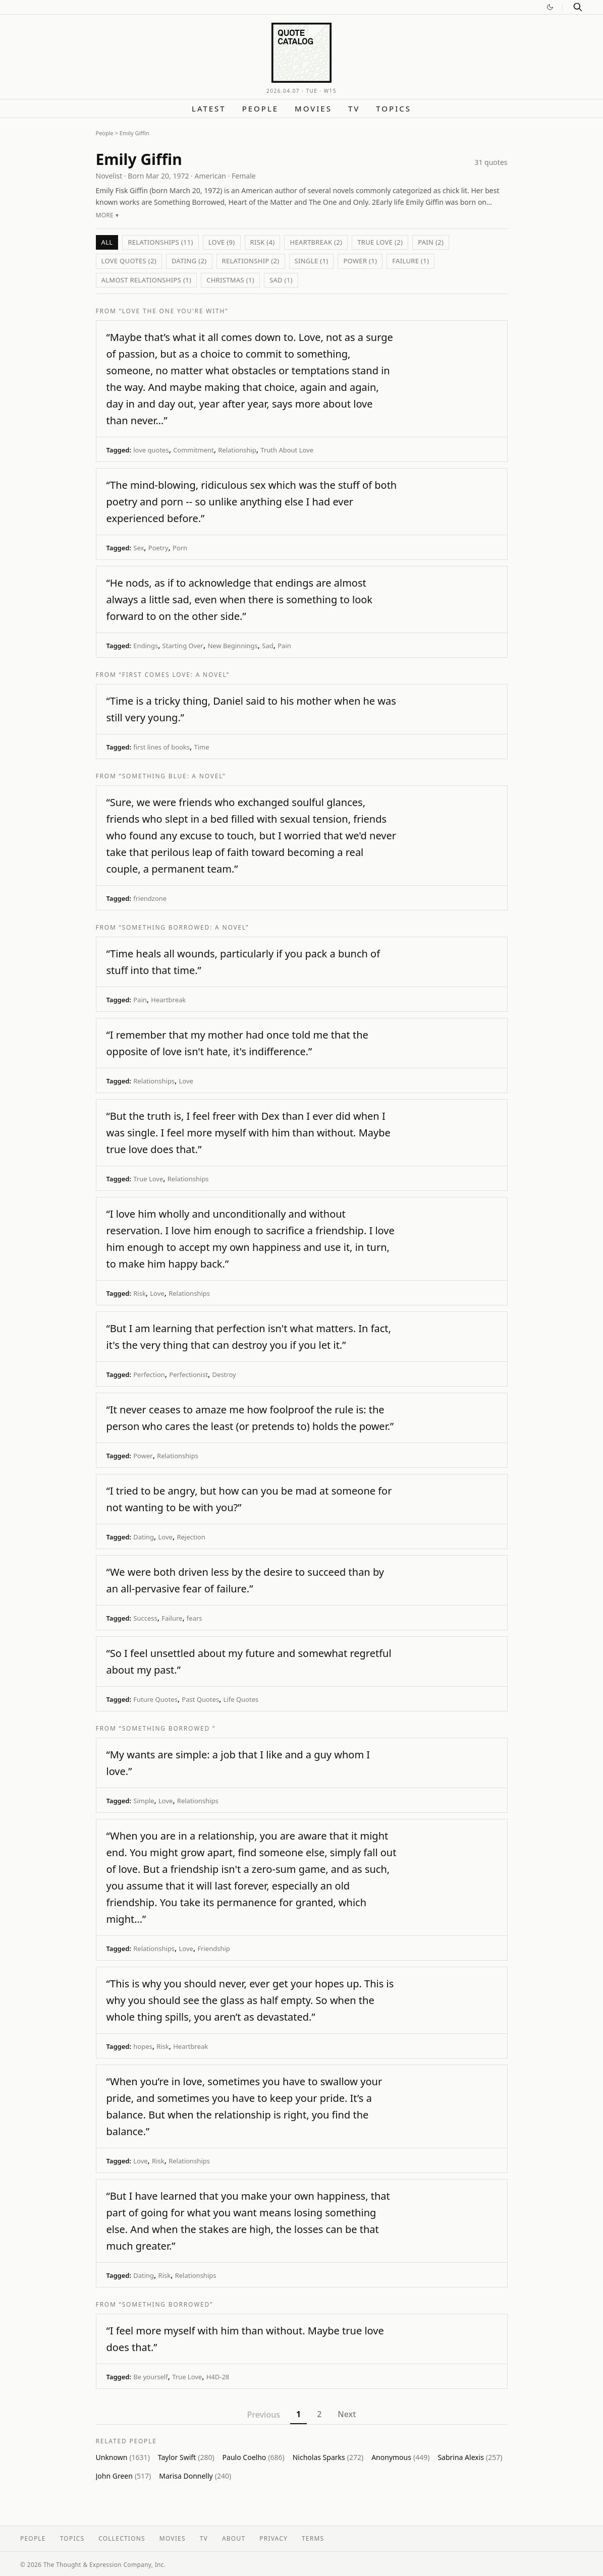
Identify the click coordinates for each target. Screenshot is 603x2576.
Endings (145, 645)
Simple (143, 1800)
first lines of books (161, 747)
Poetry (158, 547)
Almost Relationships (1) (146, 279)
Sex (138, 547)
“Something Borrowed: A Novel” (184, 927)
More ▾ (107, 215)
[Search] (578, 7)
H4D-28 (218, 2376)
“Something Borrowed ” (167, 1728)
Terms (313, 2538)
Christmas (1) (230, 279)
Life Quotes (241, 1699)
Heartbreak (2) (316, 242)
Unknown (123, 2457)
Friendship (213, 1948)
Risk (139, 1293)
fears (194, 1618)
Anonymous (400, 2457)
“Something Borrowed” (166, 2304)
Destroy (224, 1374)
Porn (180, 547)
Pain (284, 645)
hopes (142, 2046)
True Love (148, 1178)
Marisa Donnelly (195, 2476)
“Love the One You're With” (174, 311)
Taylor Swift (186, 2457)
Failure (171, 1618)
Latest (209, 108)
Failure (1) (410, 260)
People (260, 108)
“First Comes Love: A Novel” (174, 674)
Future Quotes (155, 1699)
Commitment (193, 449)
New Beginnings (232, 645)
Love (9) (221, 242)
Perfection (149, 1374)
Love (186, 1080)
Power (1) (360, 260)
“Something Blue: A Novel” (172, 776)
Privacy (273, 2538)
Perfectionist (188, 1374)
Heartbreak (168, 999)
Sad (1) (281, 279)
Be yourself (150, 2376)
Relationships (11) (160, 242)
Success (145, 1618)
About (233, 2538)
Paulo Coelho (254, 2457)
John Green (123, 2476)
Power (142, 1455)
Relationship (237, 449)
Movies (313, 108)
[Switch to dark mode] (550, 7)
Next (347, 2414)
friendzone (150, 898)
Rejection (191, 1536)
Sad (267, 645)
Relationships (154, 1080)
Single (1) (311, 260)
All (107, 242)
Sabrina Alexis (469, 2457)
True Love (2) (380, 242)
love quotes (151, 449)
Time (201, 747)
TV (354, 108)
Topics (393, 108)
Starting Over (182, 645)
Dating (143, 1536)
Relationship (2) (251, 260)
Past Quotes (200, 1699)
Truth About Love (286, 449)
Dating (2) (189, 260)
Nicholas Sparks (328, 2457)
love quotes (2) (129, 260)
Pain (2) (431, 242)
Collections (121, 2538)
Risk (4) (262, 242)
